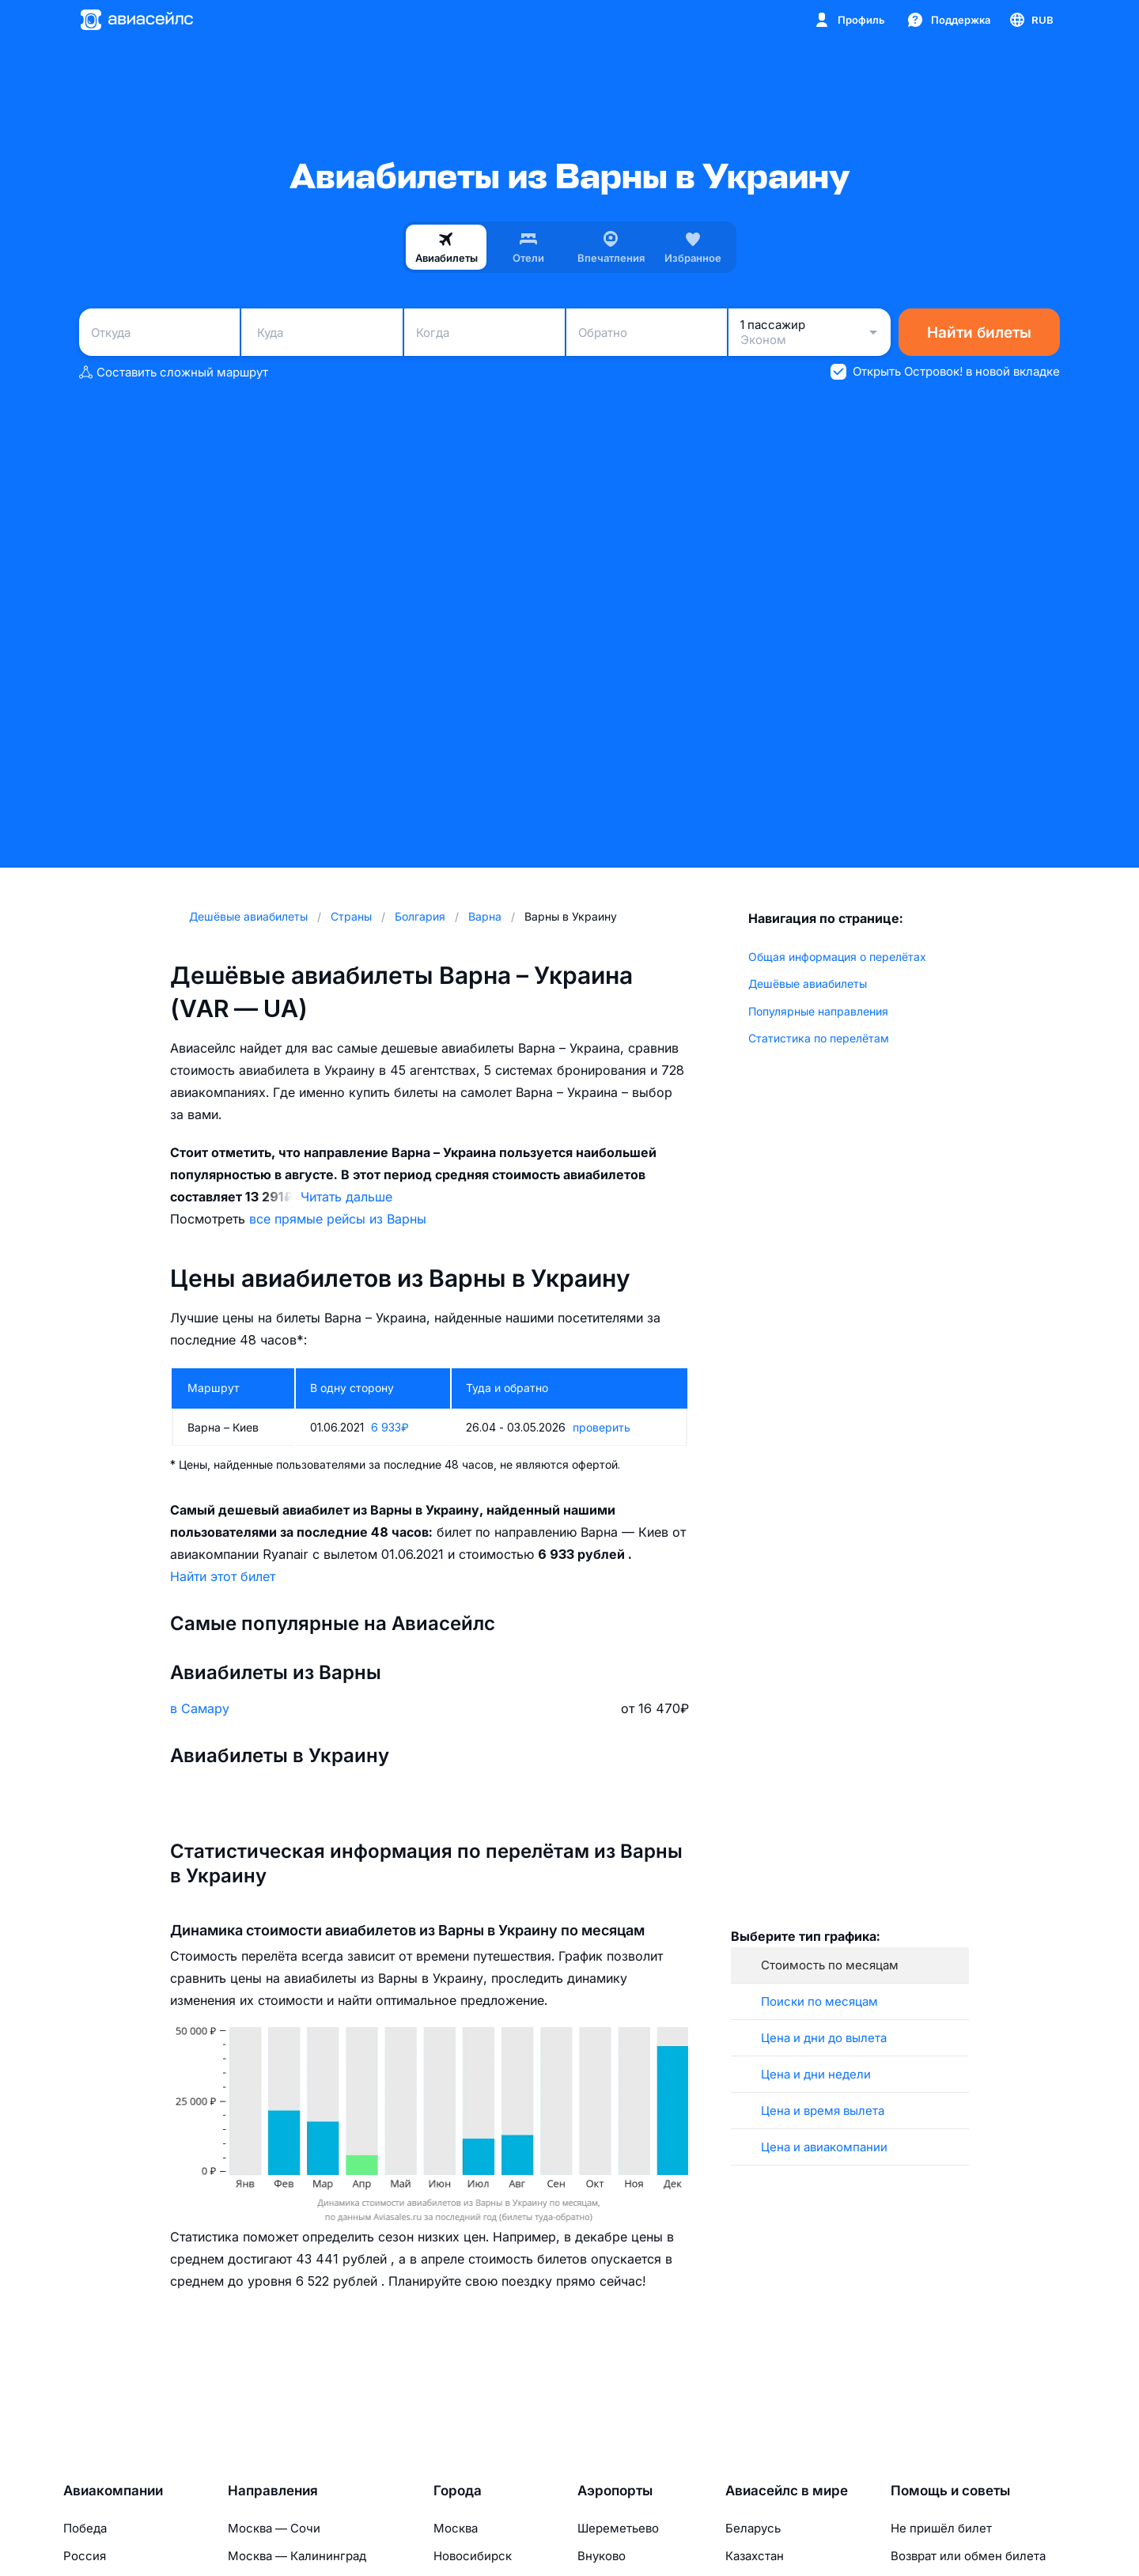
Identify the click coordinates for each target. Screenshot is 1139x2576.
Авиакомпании (113, 2490)
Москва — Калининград (297, 2555)
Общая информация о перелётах (837, 956)
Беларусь (753, 2528)
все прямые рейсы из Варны (337, 1219)
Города (457, 2490)
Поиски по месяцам (819, 2001)
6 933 (390, 1427)
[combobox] (159, 332)
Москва (455, 2528)
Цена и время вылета (822, 2110)
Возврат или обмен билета (968, 2555)
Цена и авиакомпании (824, 2146)
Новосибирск (472, 2555)
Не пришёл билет (941, 2528)
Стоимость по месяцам (830, 1965)
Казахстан (754, 2555)
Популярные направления (818, 1011)
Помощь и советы (950, 2490)
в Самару (199, 1708)
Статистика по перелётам (818, 1038)
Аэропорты (615, 2490)
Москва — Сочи (274, 2528)
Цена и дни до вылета (824, 2037)
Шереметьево (618, 2528)
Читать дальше (346, 1197)
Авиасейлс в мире (786, 2490)
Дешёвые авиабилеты (807, 983)
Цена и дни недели (816, 2074)
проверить (601, 1427)
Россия (84, 2555)
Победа (85, 2528)
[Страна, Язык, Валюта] (1030, 20)
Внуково (601, 2555)
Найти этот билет (222, 1576)
